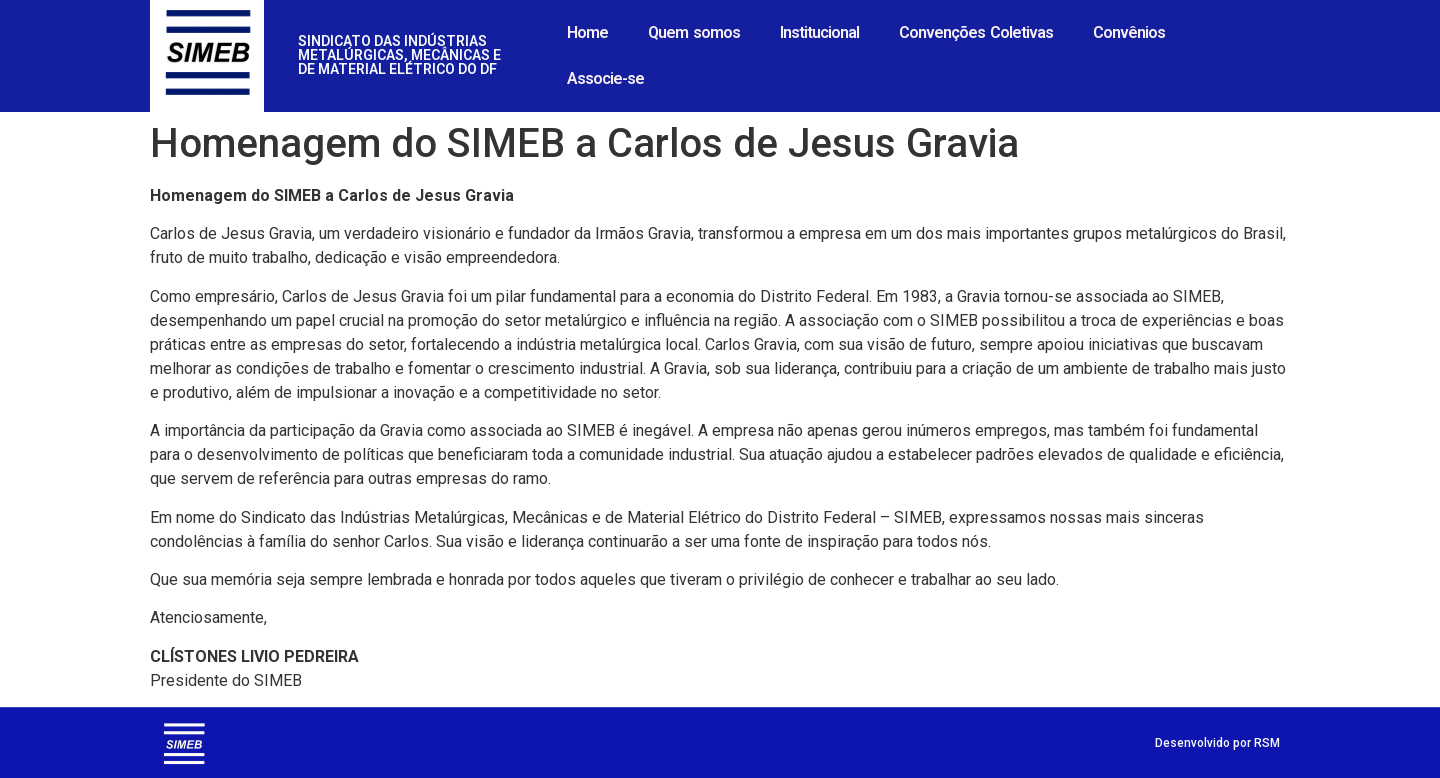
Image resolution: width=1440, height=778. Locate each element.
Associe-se (605, 78)
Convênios (1129, 32)
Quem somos (694, 32)
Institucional (819, 32)
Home (587, 32)
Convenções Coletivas (976, 32)
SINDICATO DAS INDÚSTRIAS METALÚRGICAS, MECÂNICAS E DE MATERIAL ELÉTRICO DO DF (399, 55)
